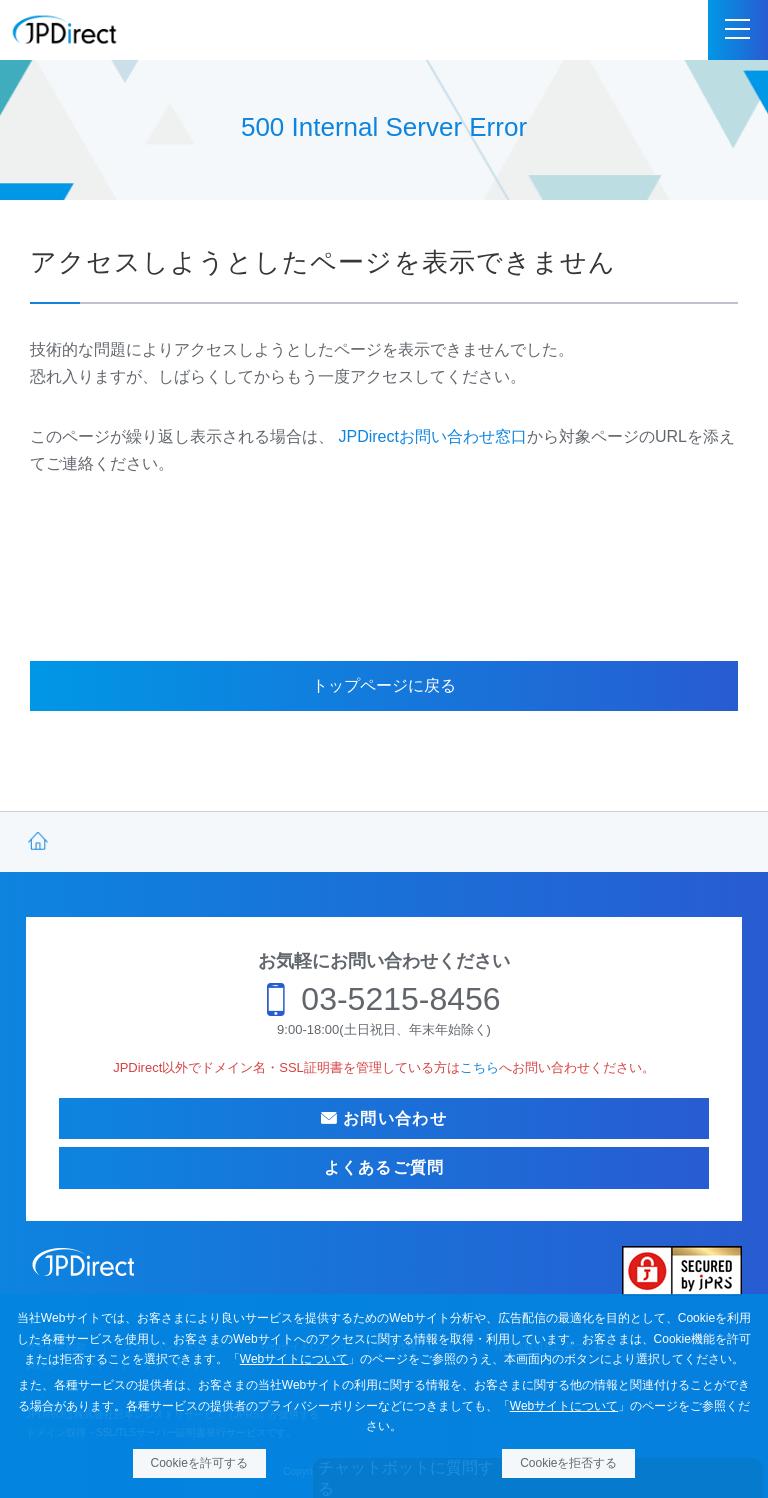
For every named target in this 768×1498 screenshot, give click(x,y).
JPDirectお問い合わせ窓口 (432, 436)
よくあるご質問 (384, 1167)
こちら (479, 1067)
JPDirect (65, 30)
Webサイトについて (294, 1359)
